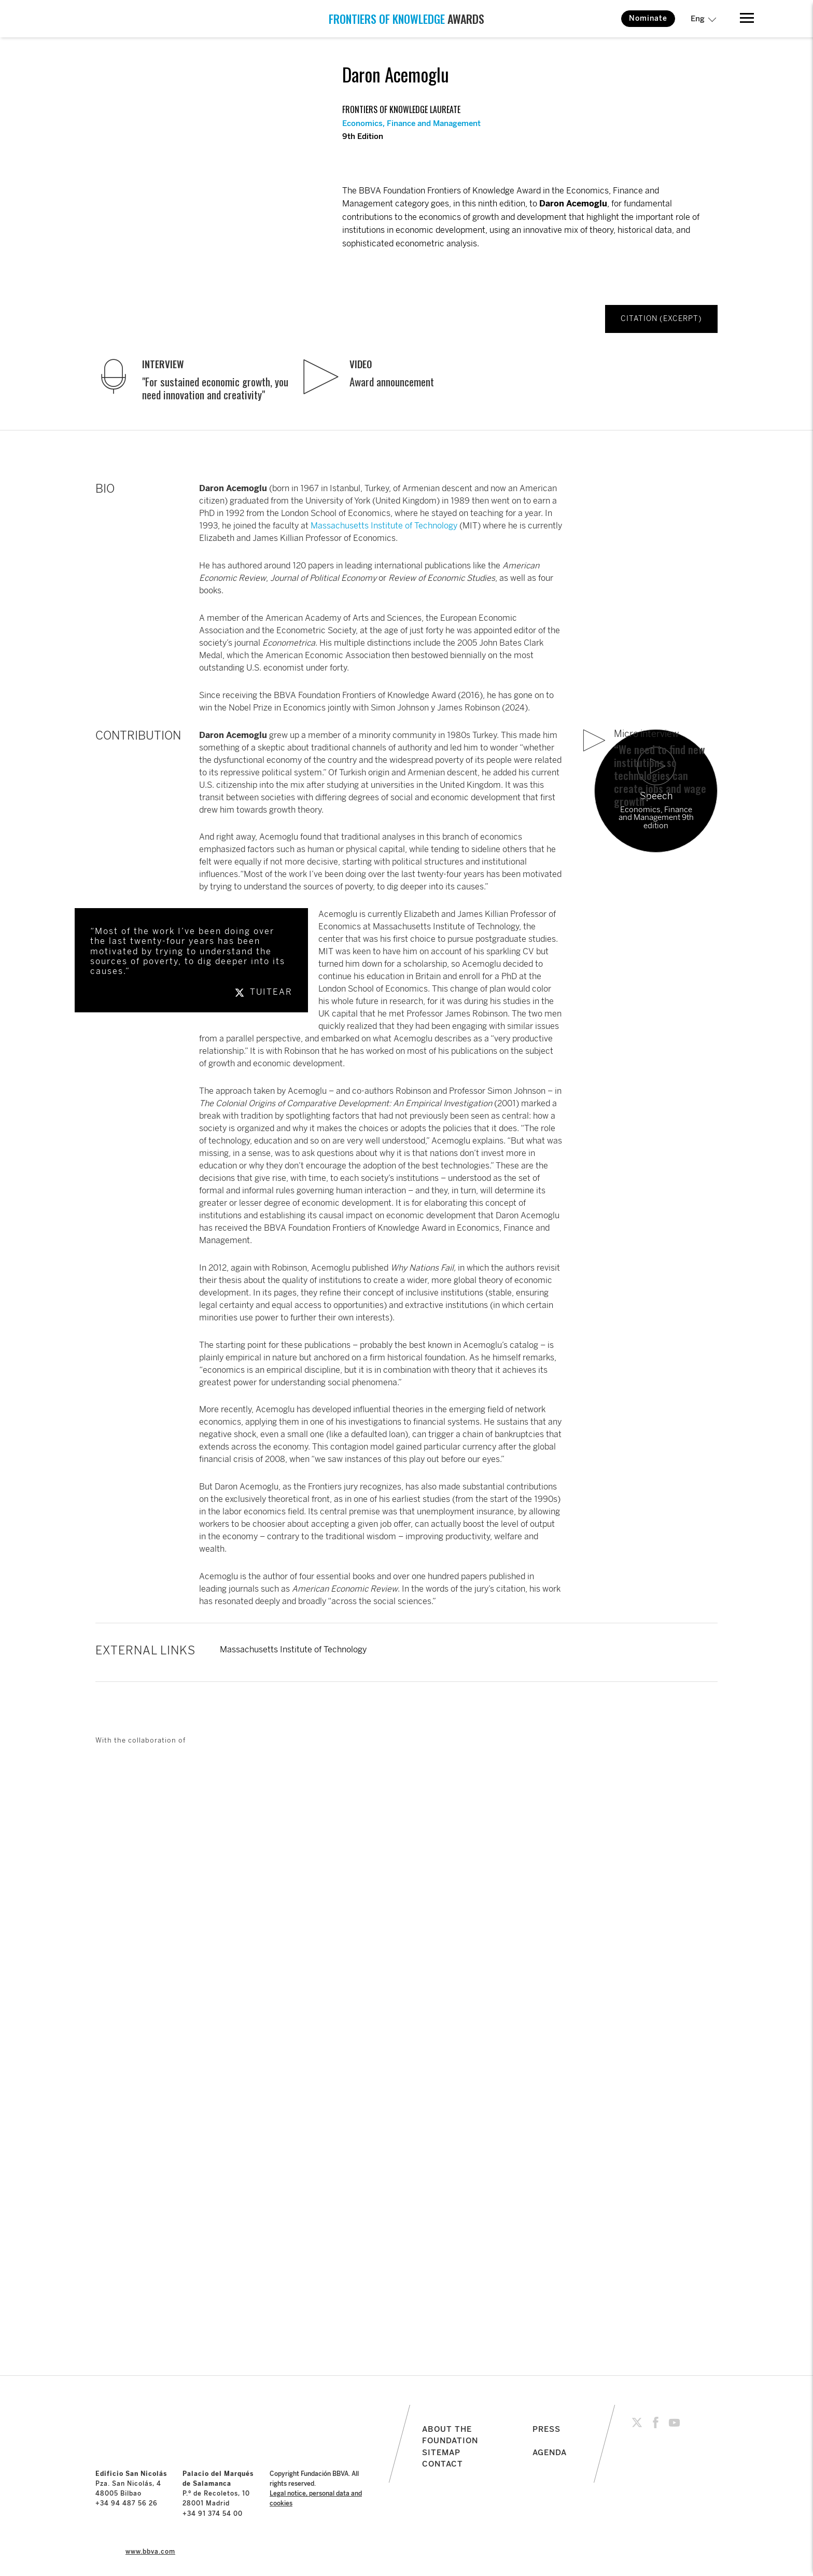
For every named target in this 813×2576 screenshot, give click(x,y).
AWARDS (406, 18)
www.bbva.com (150, 2551)
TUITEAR (262, 992)
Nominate (648, 18)
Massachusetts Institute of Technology (384, 526)
